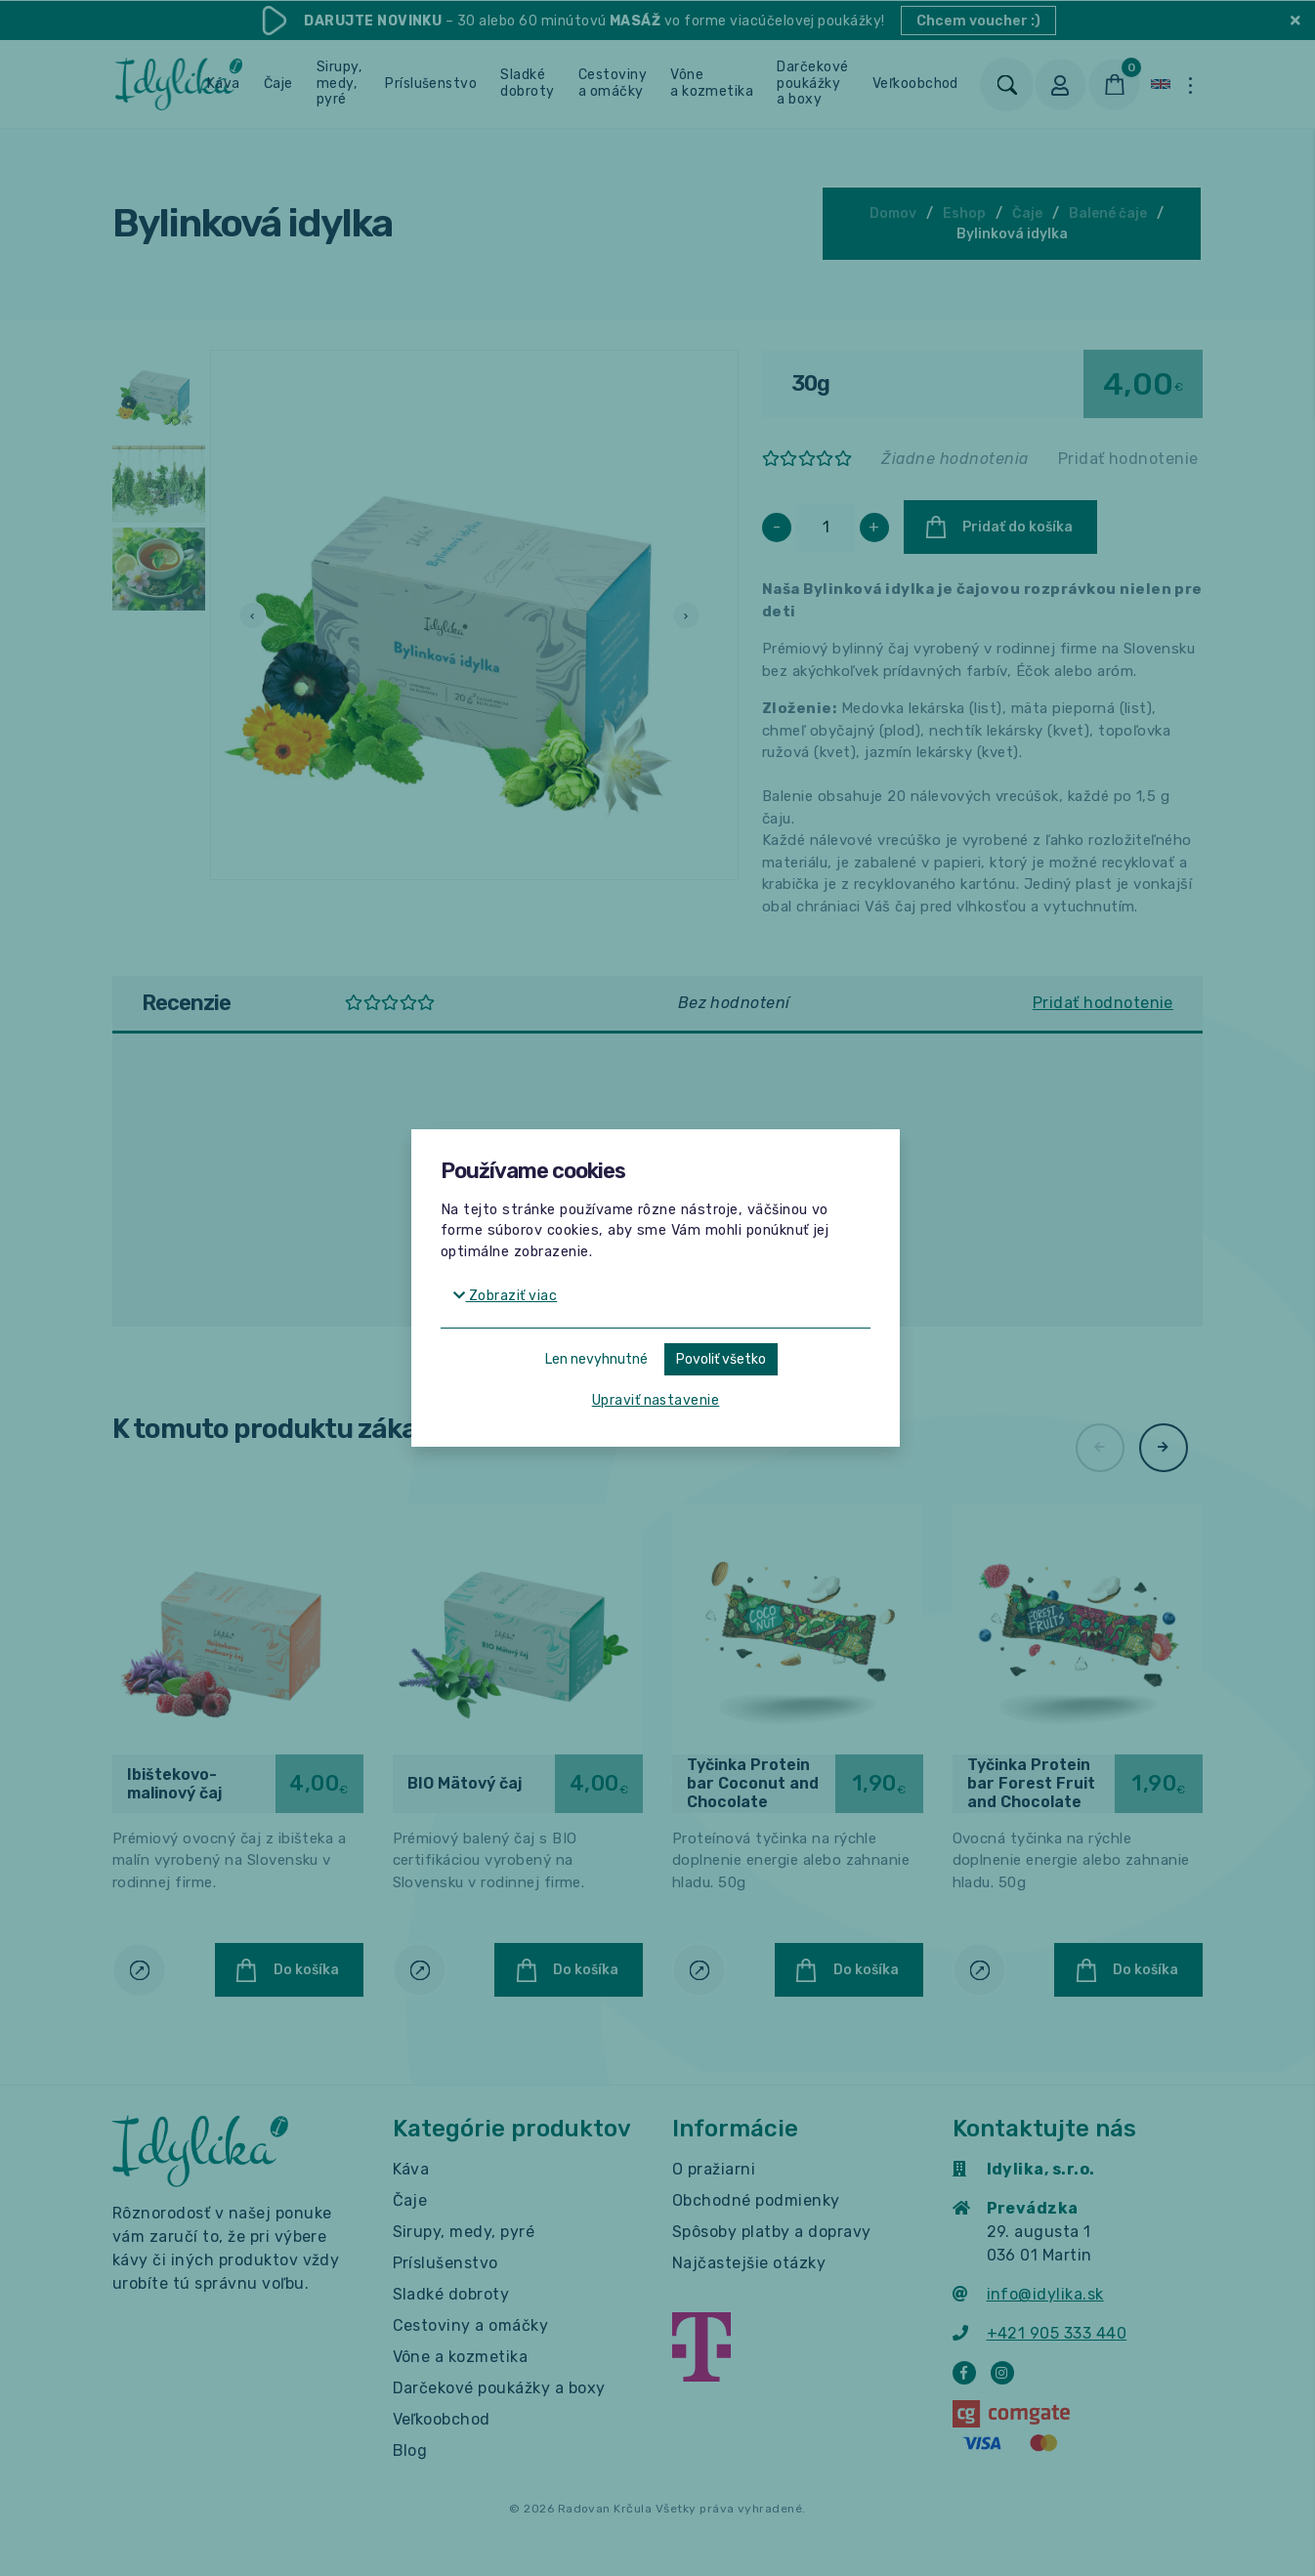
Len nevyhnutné (596, 1359)
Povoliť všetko (721, 1359)
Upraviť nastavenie (656, 1400)
